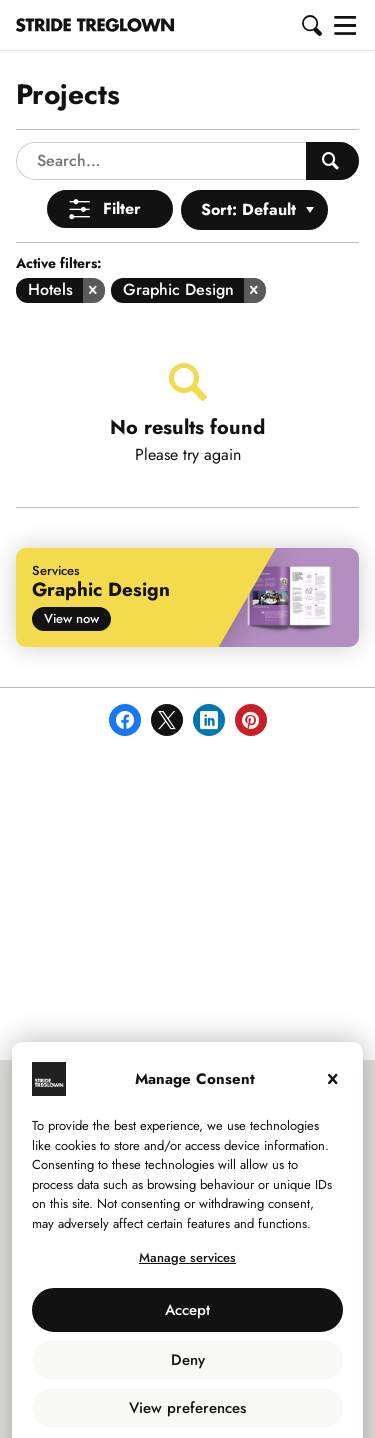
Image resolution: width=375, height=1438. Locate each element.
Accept (187, 1260)
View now (71, 568)
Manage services (187, 1207)
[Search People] (332, 111)
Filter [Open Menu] (122, 158)
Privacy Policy (239, 1399)
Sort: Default (248, 159)
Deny (188, 1310)
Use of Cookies (141, 1399)
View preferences (187, 1358)
